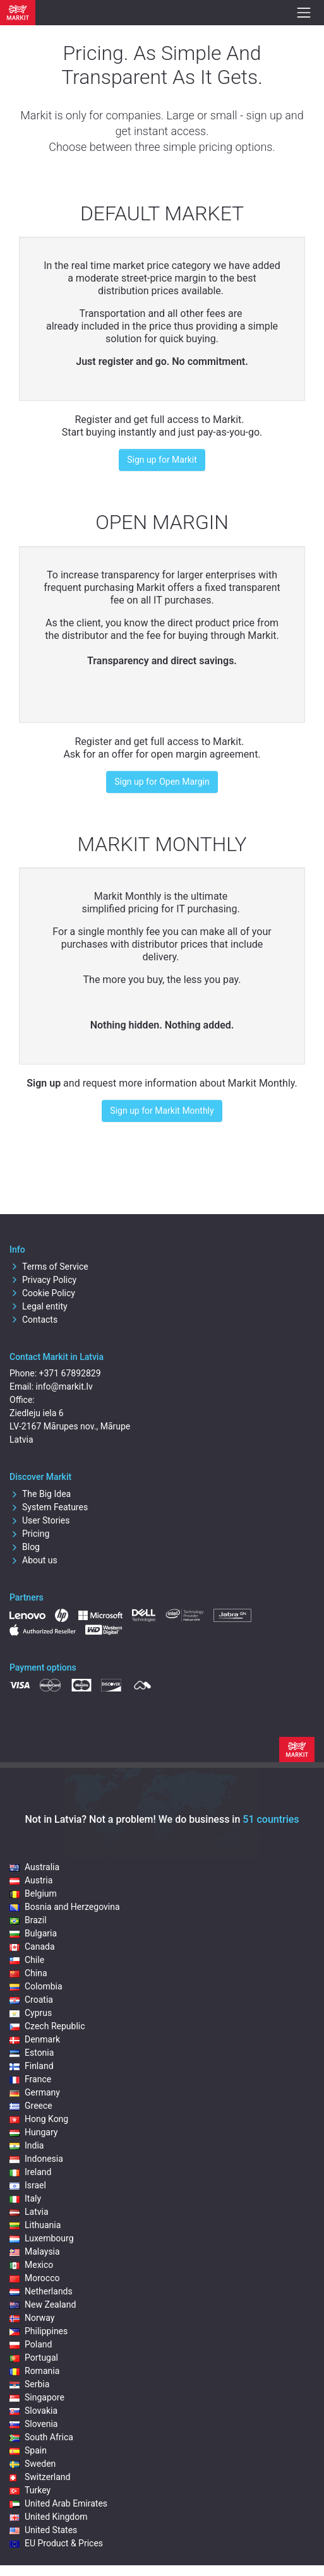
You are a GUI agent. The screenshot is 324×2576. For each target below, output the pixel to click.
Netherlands (41, 2291)
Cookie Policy (42, 1293)
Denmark (34, 2039)
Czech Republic (47, 2026)
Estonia (31, 2053)
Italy (25, 2198)
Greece (30, 2106)
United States (43, 2530)
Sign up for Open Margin (161, 782)
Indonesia (36, 2159)
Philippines (38, 2331)
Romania (34, 2371)
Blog (24, 1547)
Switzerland (39, 2477)
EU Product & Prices (56, 2543)
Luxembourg (41, 2238)
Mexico (31, 2265)
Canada (32, 1946)
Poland (30, 2344)
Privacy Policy (42, 1280)
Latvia (29, 2212)
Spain (28, 2450)
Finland (31, 2066)
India (26, 2145)
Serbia (29, 2384)
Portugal (33, 2357)
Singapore (36, 2397)
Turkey (30, 2490)
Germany (34, 2092)
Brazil (28, 1920)
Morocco (34, 2278)
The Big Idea (40, 1494)
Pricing (29, 1534)
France (30, 2079)
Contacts (33, 1320)
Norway (32, 2318)
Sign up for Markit (162, 460)
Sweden (32, 2464)
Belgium (33, 1893)
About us (33, 1560)
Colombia (36, 1986)
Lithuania (35, 2225)
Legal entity (38, 1306)
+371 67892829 (70, 1373)
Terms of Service (48, 1266)
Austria (30, 1880)
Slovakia (33, 2411)
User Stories (39, 1520)
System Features (48, 1507)
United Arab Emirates (58, 2503)
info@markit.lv (64, 1386)
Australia (34, 1867)
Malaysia (34, 2251)
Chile (26, 1960)
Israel (27, 2185)
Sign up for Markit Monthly (161, 1111)
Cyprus (30, 2013)
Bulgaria (33, 1933)
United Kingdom (48, 2517)
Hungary (33, 2132)
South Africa (41, 2437)
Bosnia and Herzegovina (64, 1907)
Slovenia (33, 2424)
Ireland (30, 2172)
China (28, 1973)
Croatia (31, 2000)
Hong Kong (38, 2119)
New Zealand (42, 2304)
